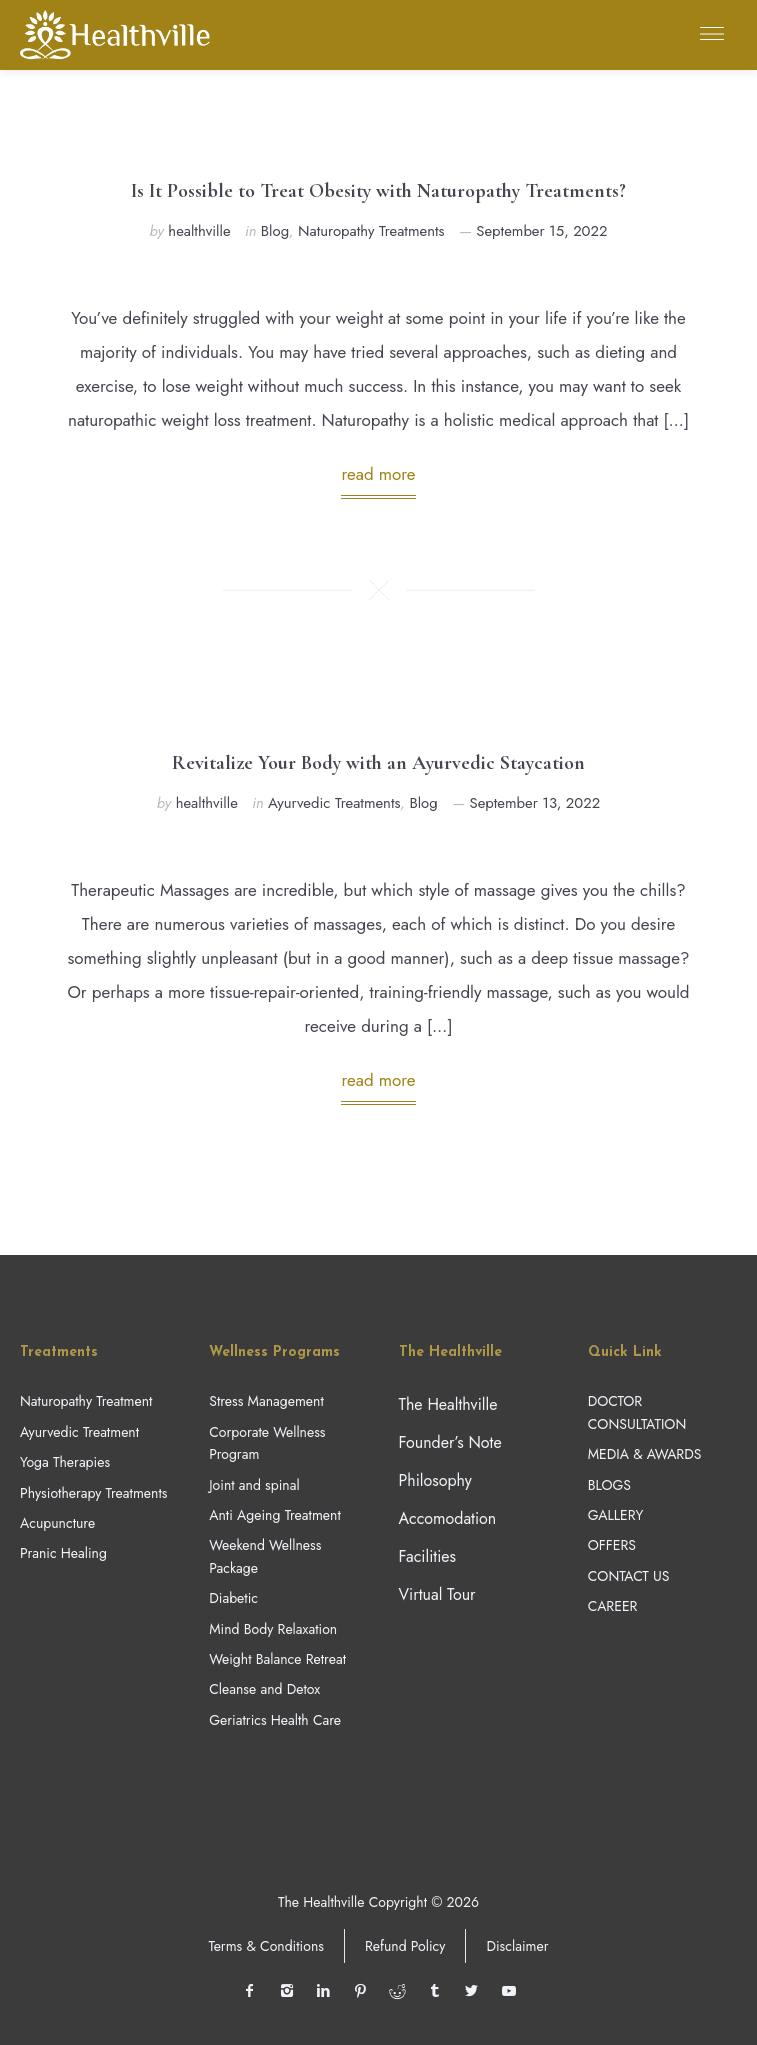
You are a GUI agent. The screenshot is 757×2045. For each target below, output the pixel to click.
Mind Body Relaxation (273, 1629)
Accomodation (448, 1518)
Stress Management (266, 1401)
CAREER (613, 1606)
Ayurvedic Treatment (79, 1432)
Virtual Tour (437, 1594)
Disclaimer (517, 1946)
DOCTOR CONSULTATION (637, 1412)
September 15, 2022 (541, 231)
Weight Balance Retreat (277, 1659)
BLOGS (609, 1485)
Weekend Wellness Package (265, 1556)
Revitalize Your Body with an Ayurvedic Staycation (378, 763)
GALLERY (616, 1515)
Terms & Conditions (266, 1946)
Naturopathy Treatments (371, 231)
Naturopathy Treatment (86, 1401)
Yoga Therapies (65, 1462)
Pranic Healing (63, 1553)
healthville (199, 231)
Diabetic (233, 1598)
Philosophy (435, 1480)
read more (378, 474)
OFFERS (612, 1545)
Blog (275, 231)
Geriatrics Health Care (275, 1720)
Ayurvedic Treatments (334, 803)
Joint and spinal (254, 1485)
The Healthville (448, 1404)
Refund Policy (405, 1946)
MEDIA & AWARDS (645, 1454)
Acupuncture (57, 1523)
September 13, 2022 (535, 803)
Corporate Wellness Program (267, 1443)
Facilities (428, 1556)
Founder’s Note (450, 1442)
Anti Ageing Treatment (275, 1515)
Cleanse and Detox (264, 1689)
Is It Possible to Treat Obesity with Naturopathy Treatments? (378, 191)
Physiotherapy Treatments (93, 1493)
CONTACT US (629, 1576)
